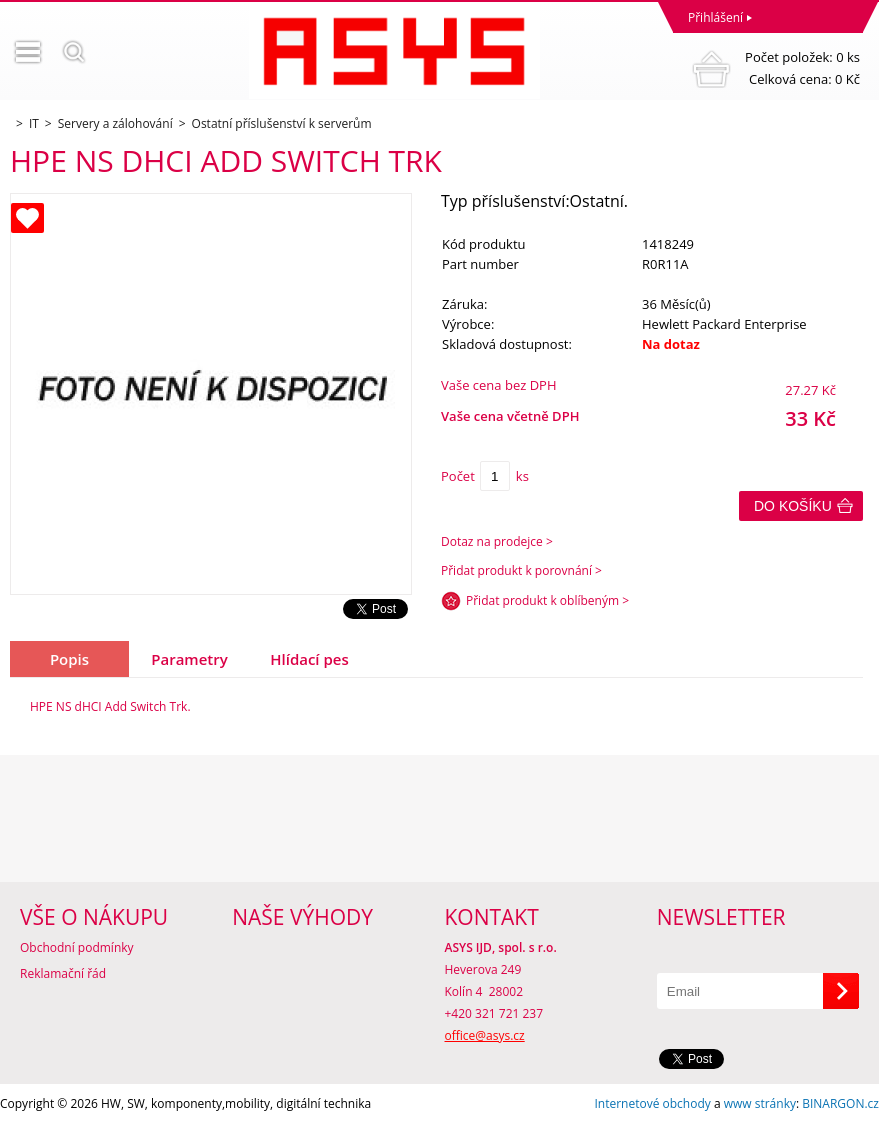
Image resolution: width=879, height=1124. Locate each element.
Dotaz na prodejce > (497, 541)
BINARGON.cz (840, 1103)
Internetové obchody (652, 1103)
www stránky (760, 1103)
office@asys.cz (485, 1035)
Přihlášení (715, 17)
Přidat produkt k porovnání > (521, 570)
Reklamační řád (63, 973)
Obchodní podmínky (77, 947)
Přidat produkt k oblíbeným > (547, 600)
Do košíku (793, 506)
